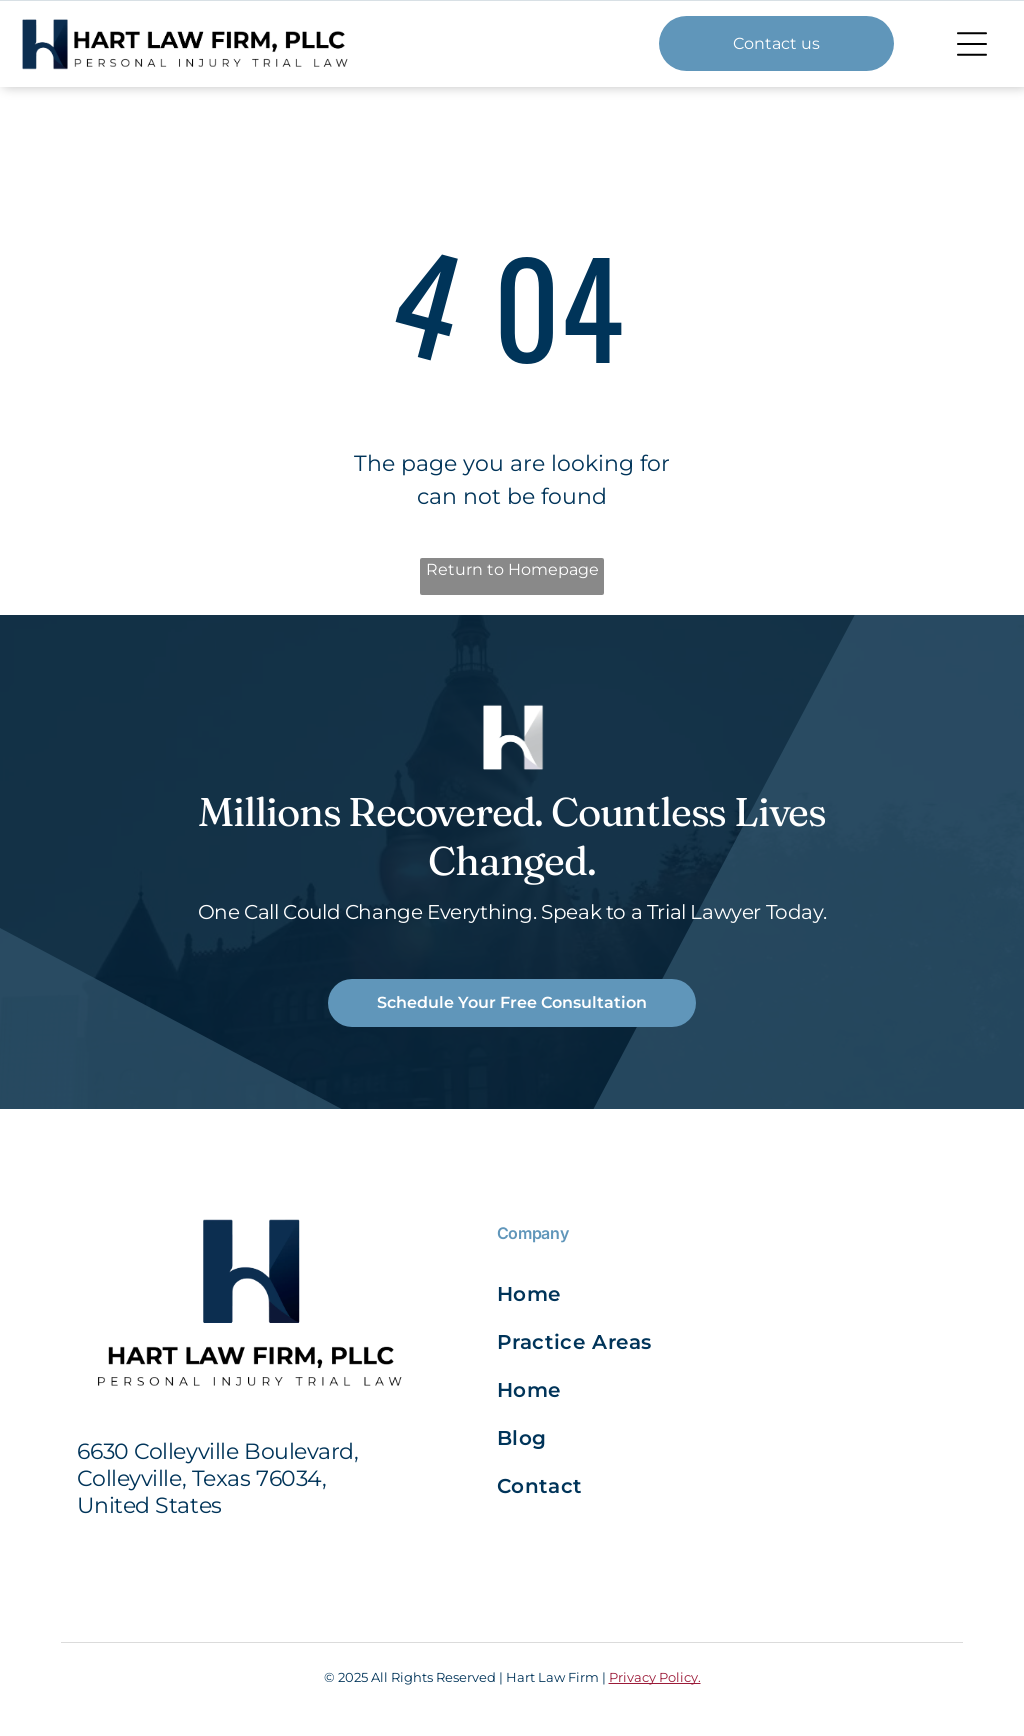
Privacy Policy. (655, 1677)
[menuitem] (609, 1294)
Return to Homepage (512, 569)
